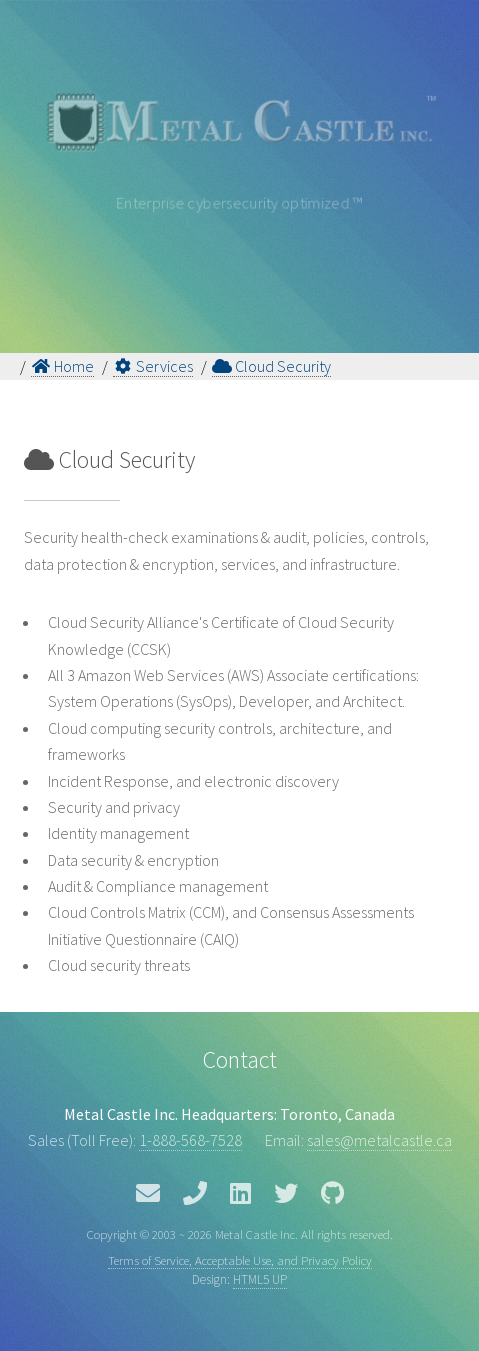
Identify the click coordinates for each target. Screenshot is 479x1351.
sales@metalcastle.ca (379, 1140)
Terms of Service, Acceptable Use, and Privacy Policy (240, 1260)
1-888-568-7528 (190, 1140)
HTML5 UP (260, 1279)
